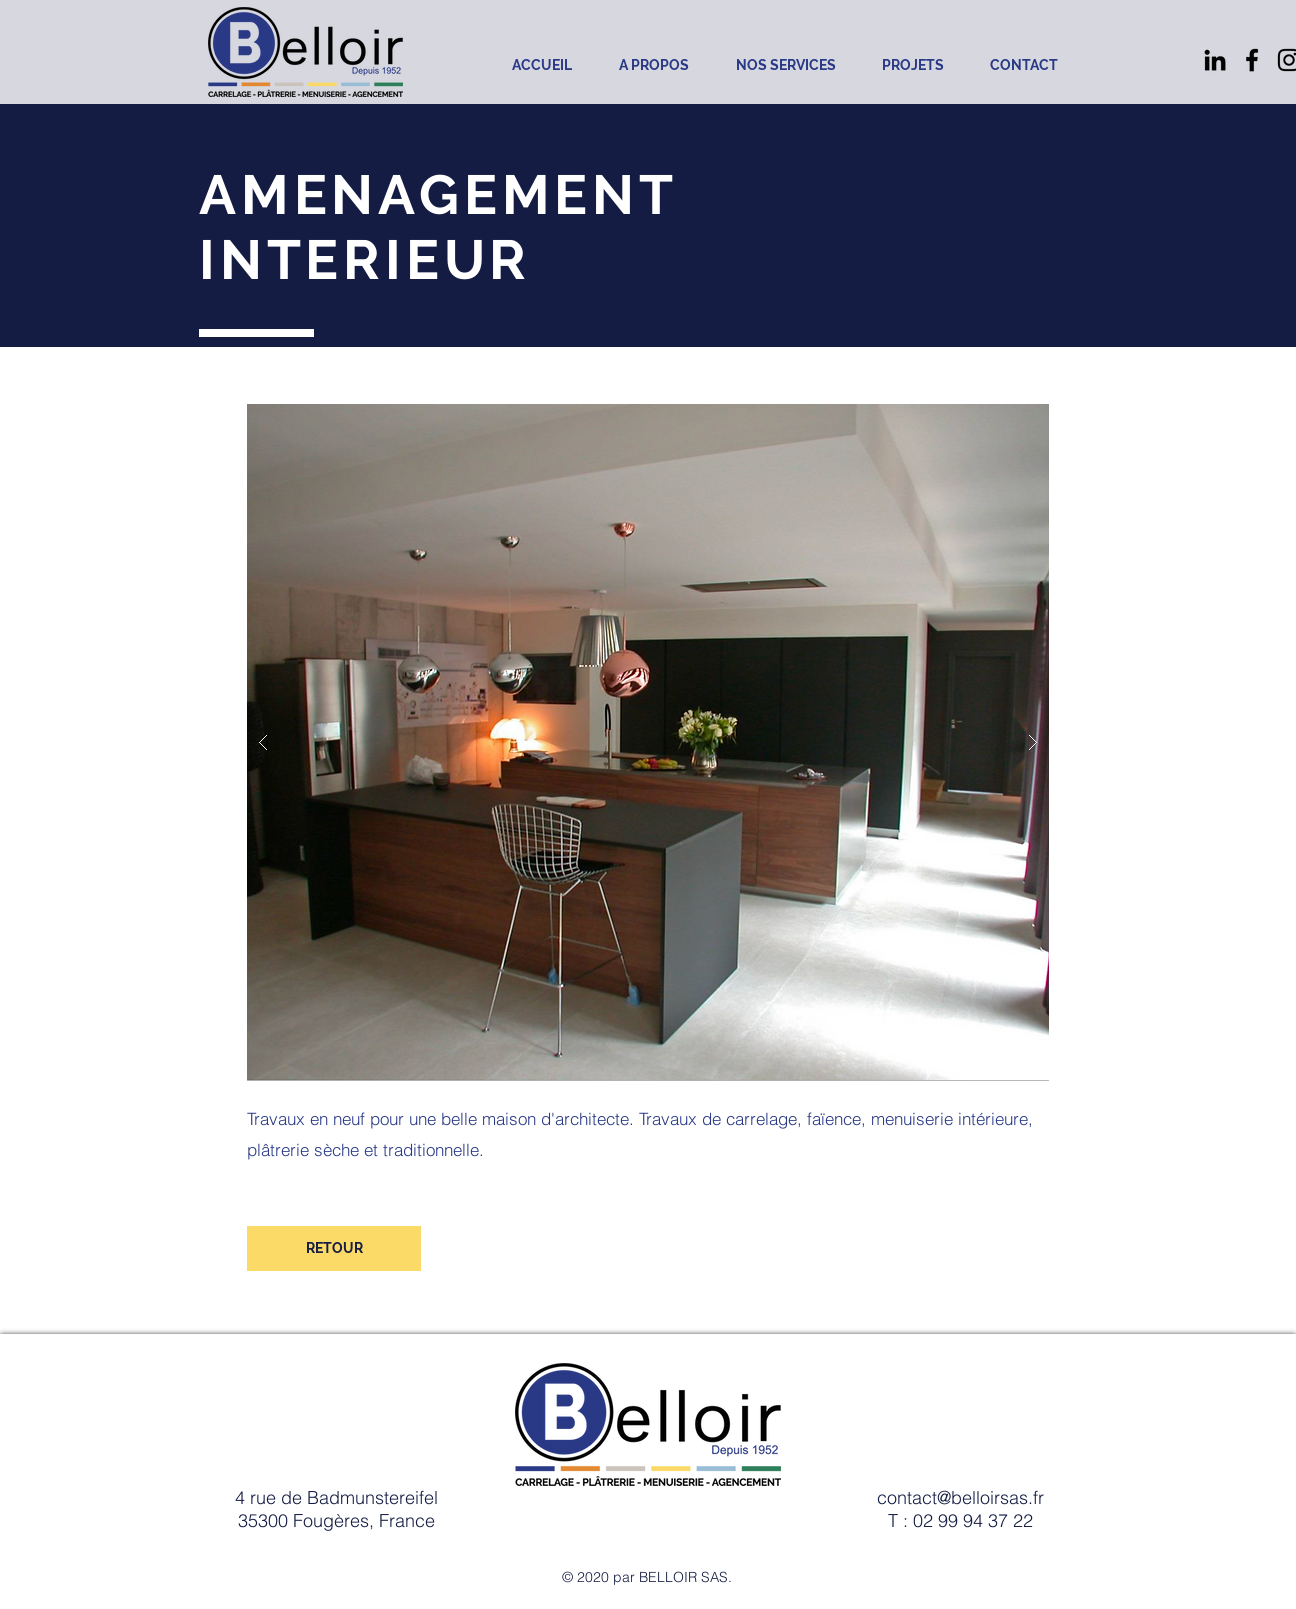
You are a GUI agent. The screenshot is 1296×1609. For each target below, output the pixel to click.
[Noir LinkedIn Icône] (1215, 60)
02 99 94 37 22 (973, 1520)
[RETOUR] (334, 1248)
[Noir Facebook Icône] (1252, 60)
